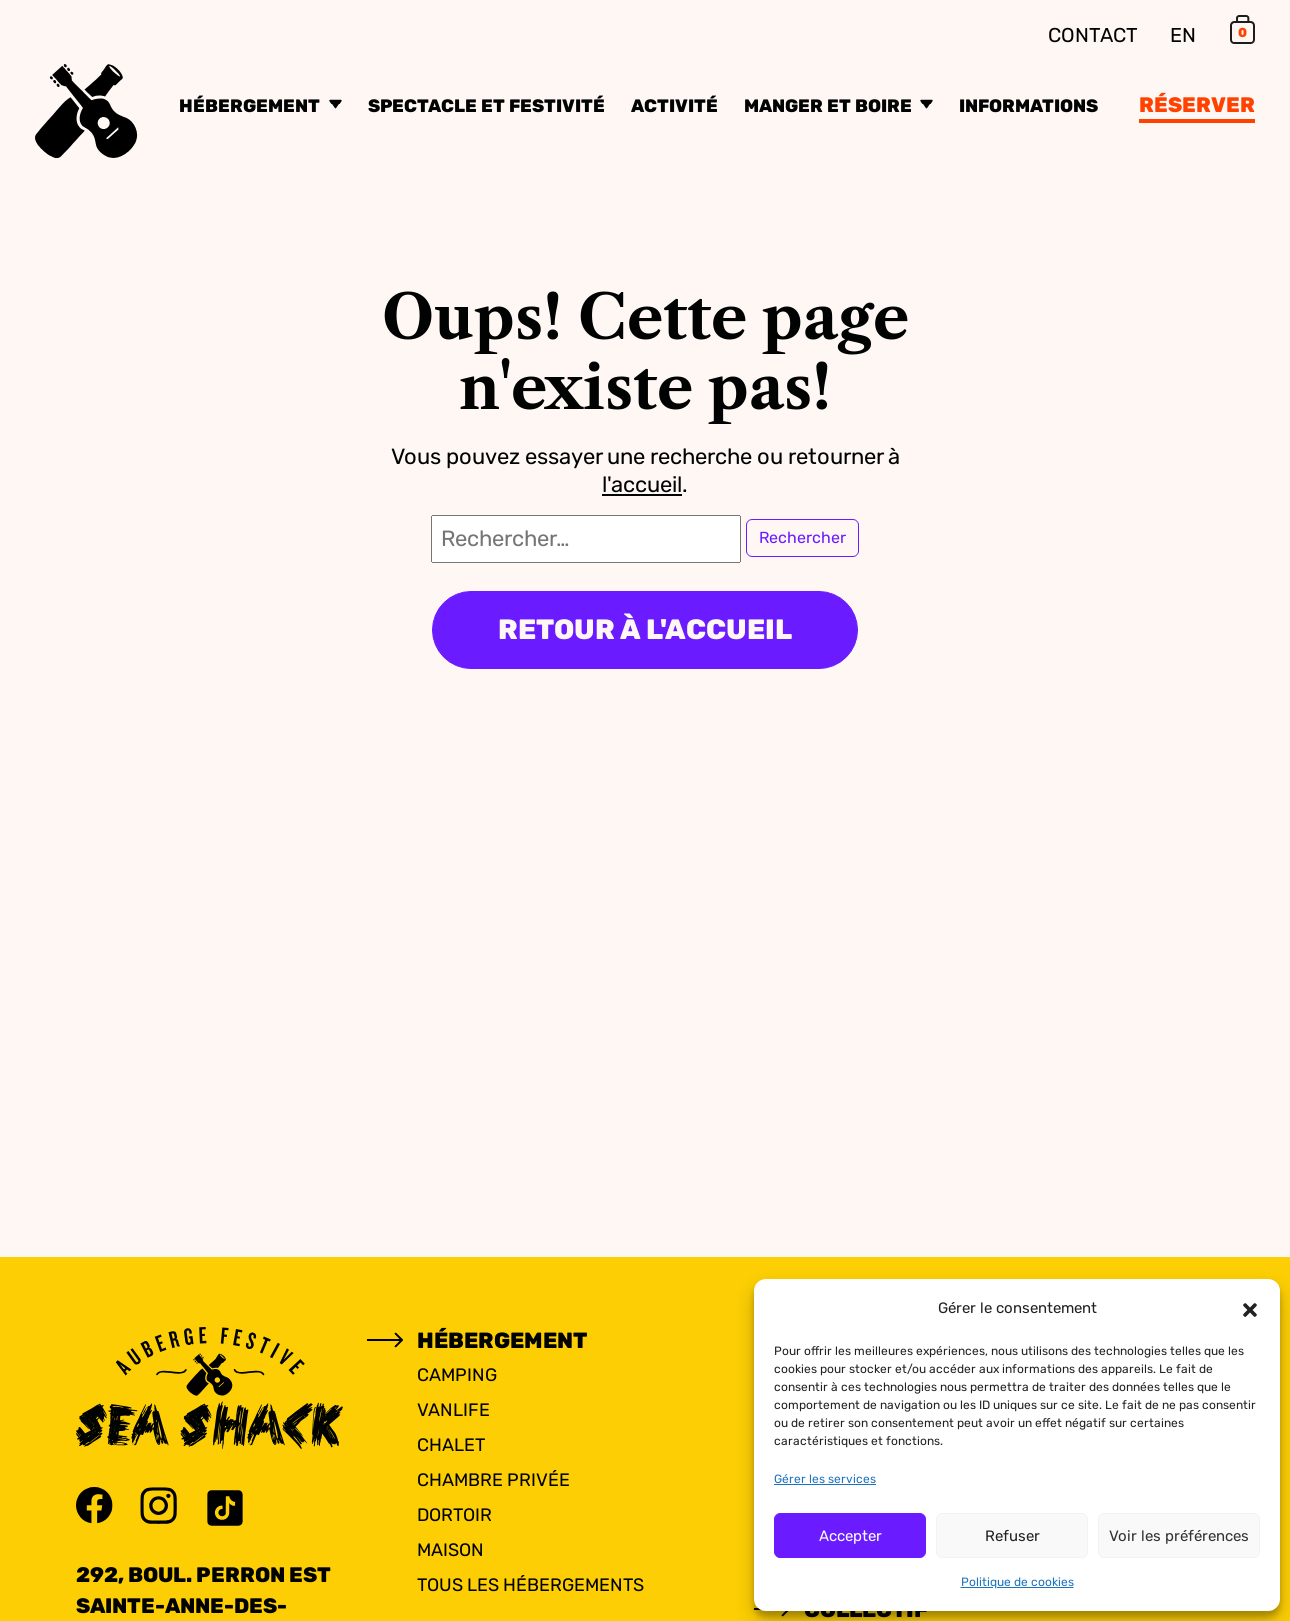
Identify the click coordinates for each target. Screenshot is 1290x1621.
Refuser (1012, 1536)
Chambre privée (493, 1480)
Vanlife (453, 1410)
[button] (1250, 1308)
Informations (1028, 106)
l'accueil (642, 484)
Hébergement (251, 106)
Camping (457, 1375)
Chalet (451, 1445)
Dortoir (454, 1515)
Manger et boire (830, 106)
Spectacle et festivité (486, 106)
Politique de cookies (1017, 1582)
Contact (1093, 35)
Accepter (850, 1536)
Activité (674, 106)
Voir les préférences (1179, 1536)
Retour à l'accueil (645, 629)
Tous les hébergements (530, 1585)
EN (1183, 35)
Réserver (1197, 104)
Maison (450, 1550)
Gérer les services (825, 1479)
